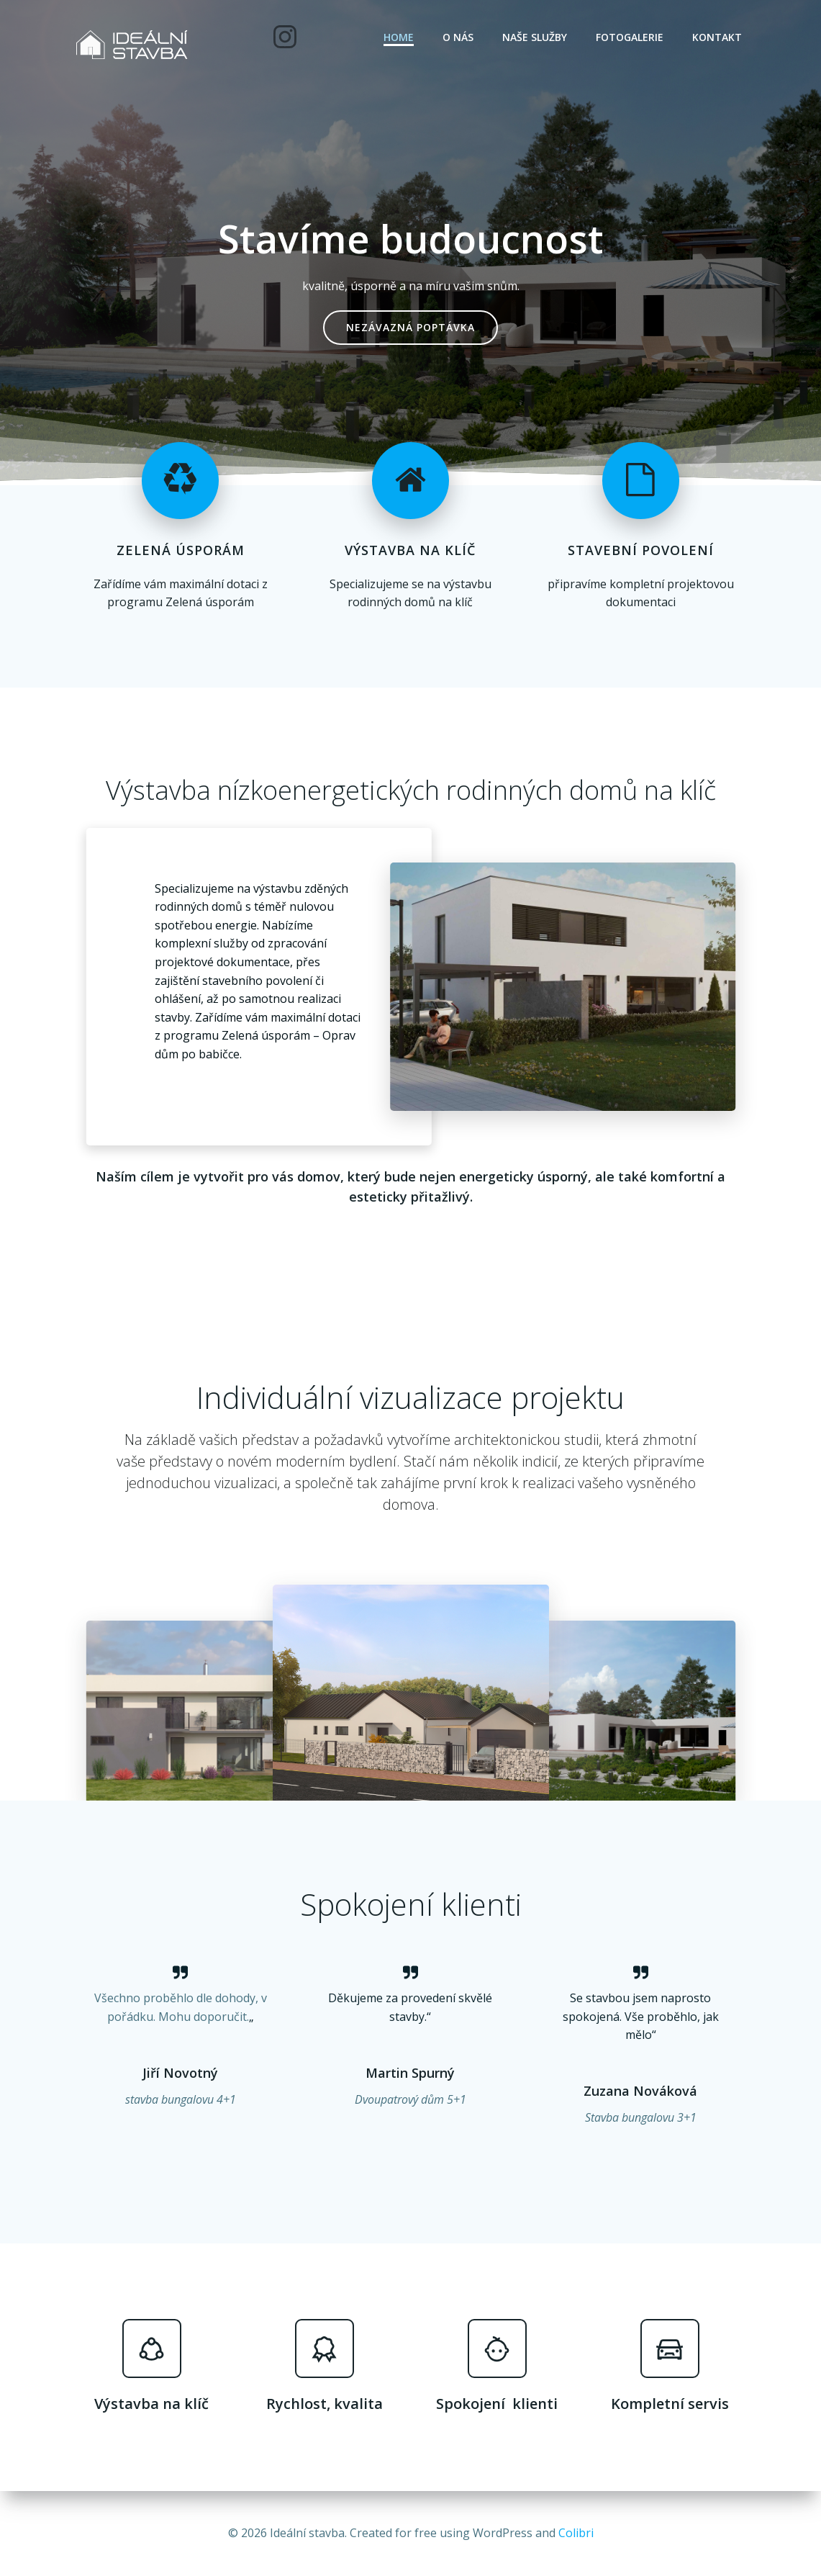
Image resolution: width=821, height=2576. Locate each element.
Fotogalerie (629, 37)
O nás (458, 37)
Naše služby (534, 37)
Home (399, 37)
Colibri (576, 2533)
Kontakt (717, 37)
